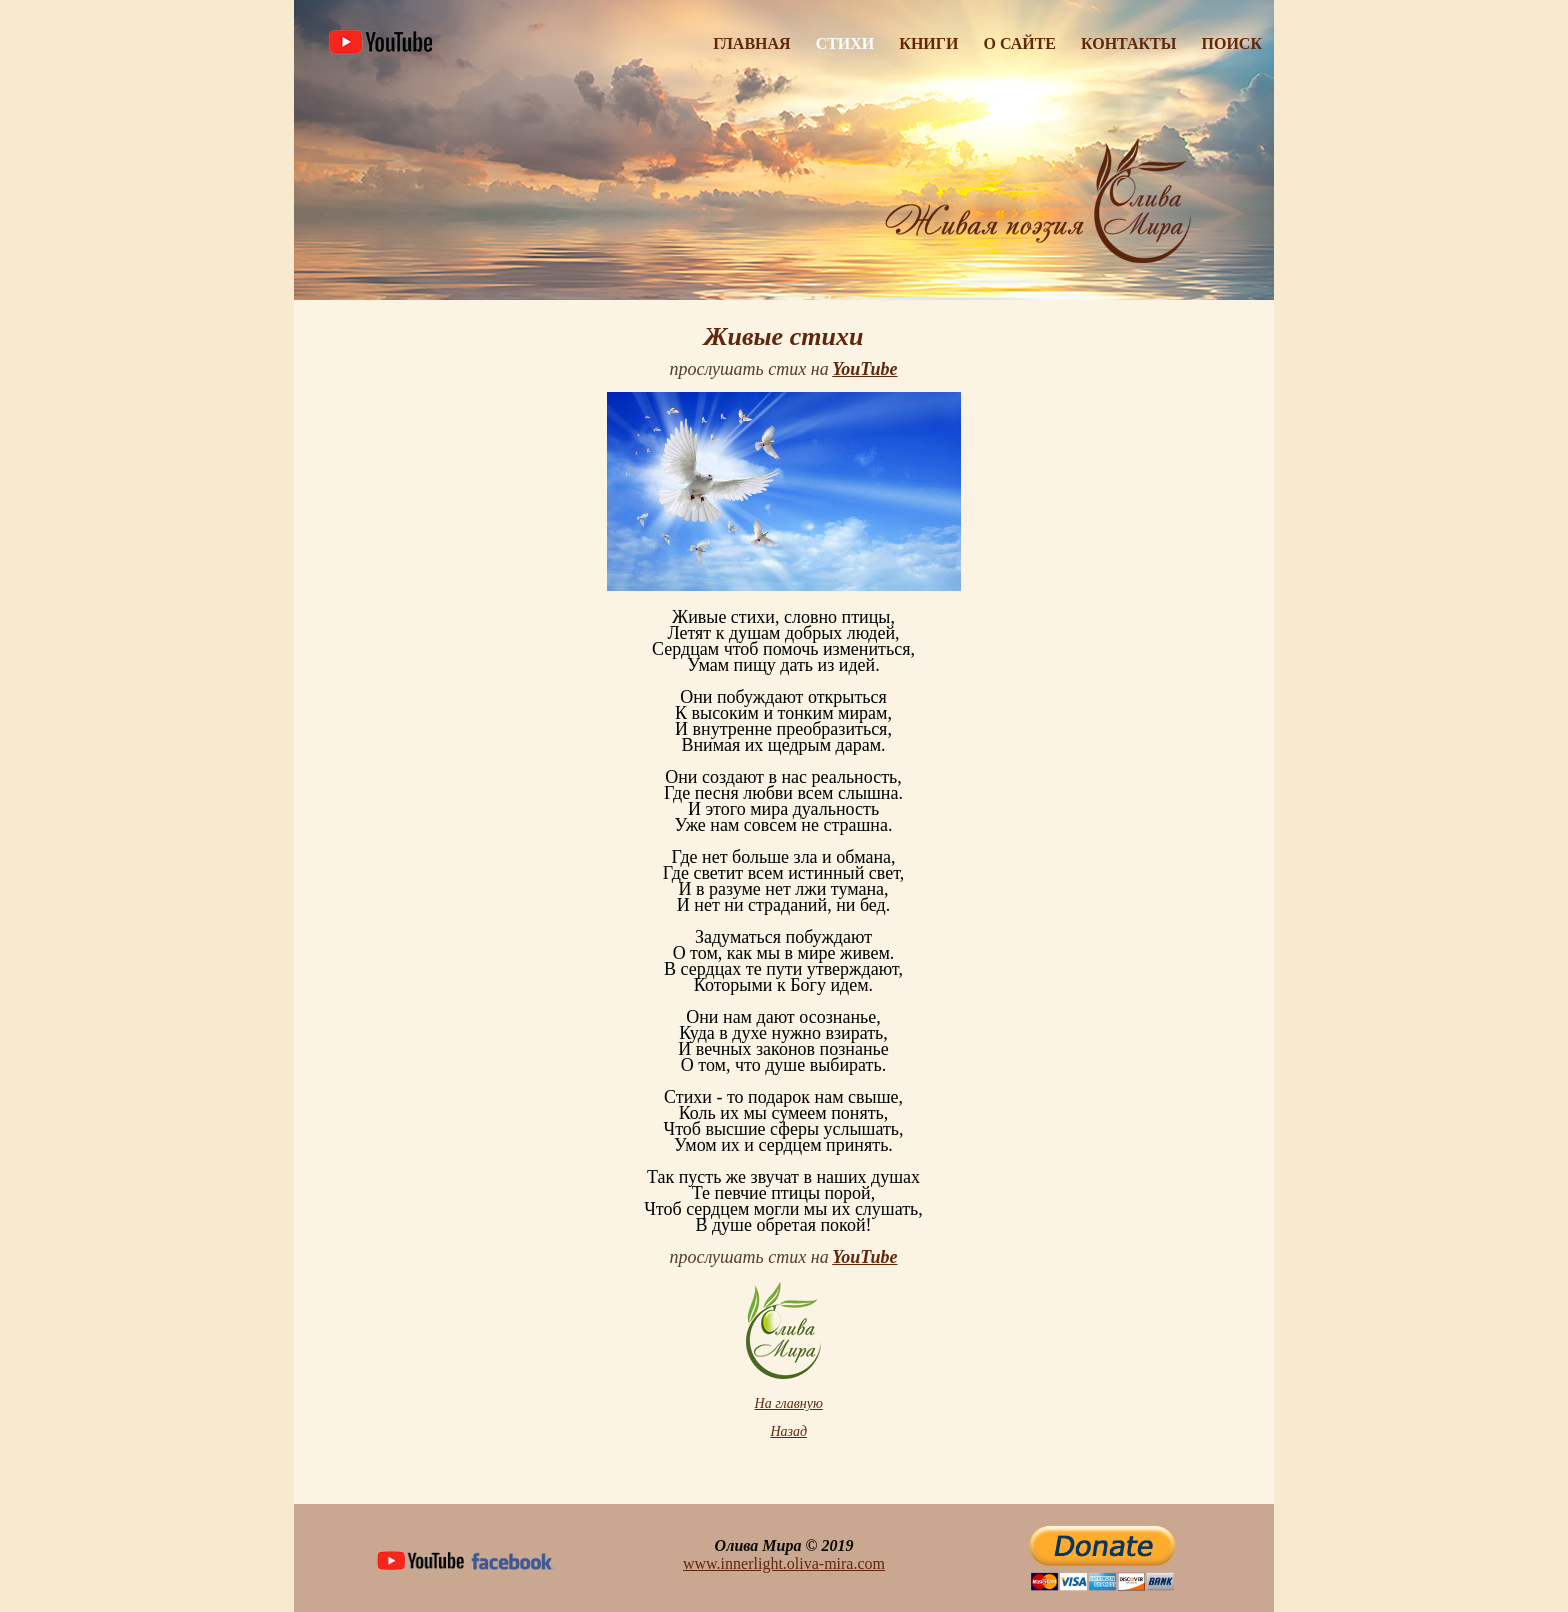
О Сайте (1019, 43)
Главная (751, 43)
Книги (928, 43)
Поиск (1232, 43)
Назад (788, 1431)
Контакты (1129, 43)
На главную (789, 1403)
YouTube (864, 369)
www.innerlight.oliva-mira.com (784, 1563)
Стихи (845, 43)
